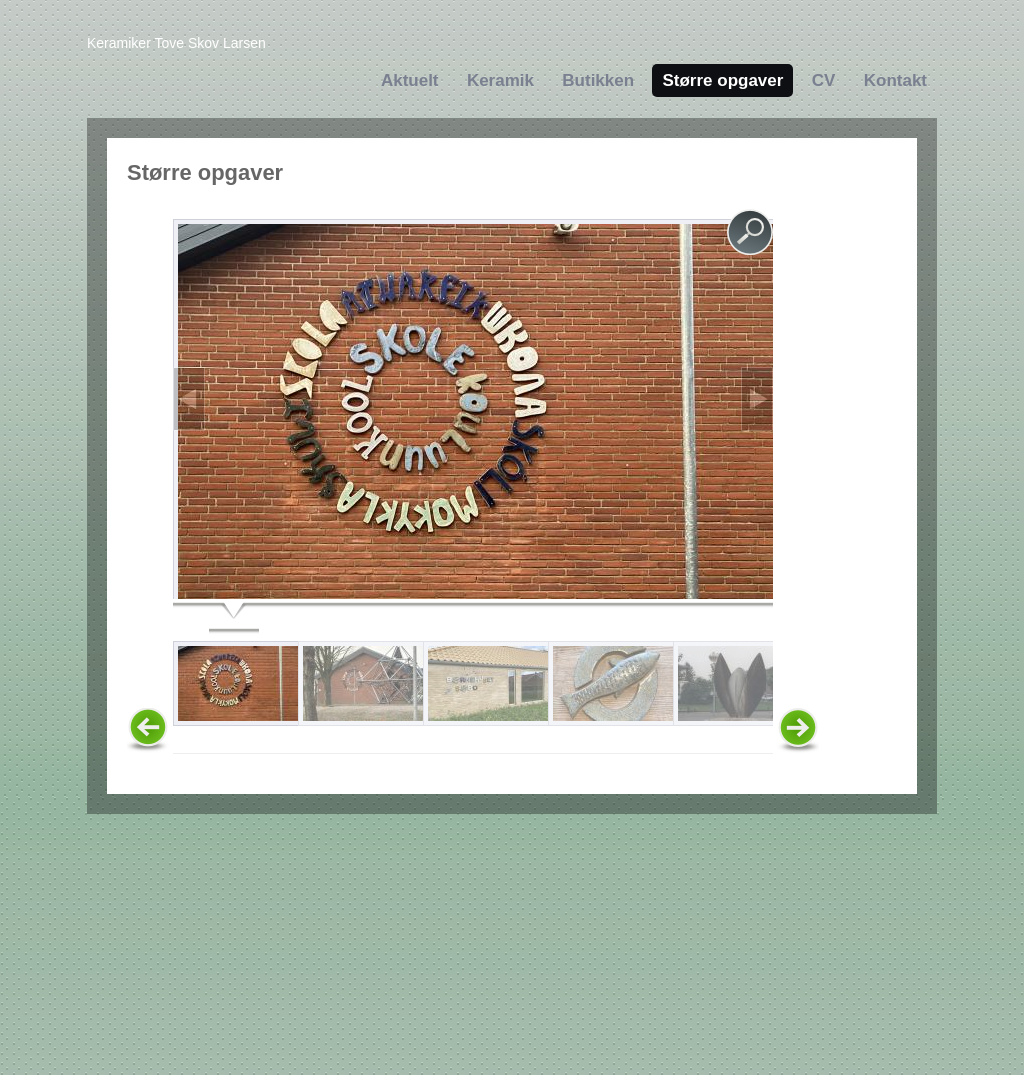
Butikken (598, 80)
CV (824, 80)
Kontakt (895, 80)
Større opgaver (722, 80)
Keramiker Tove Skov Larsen (176, 43)
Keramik (500, 80)
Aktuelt (410, 80)
